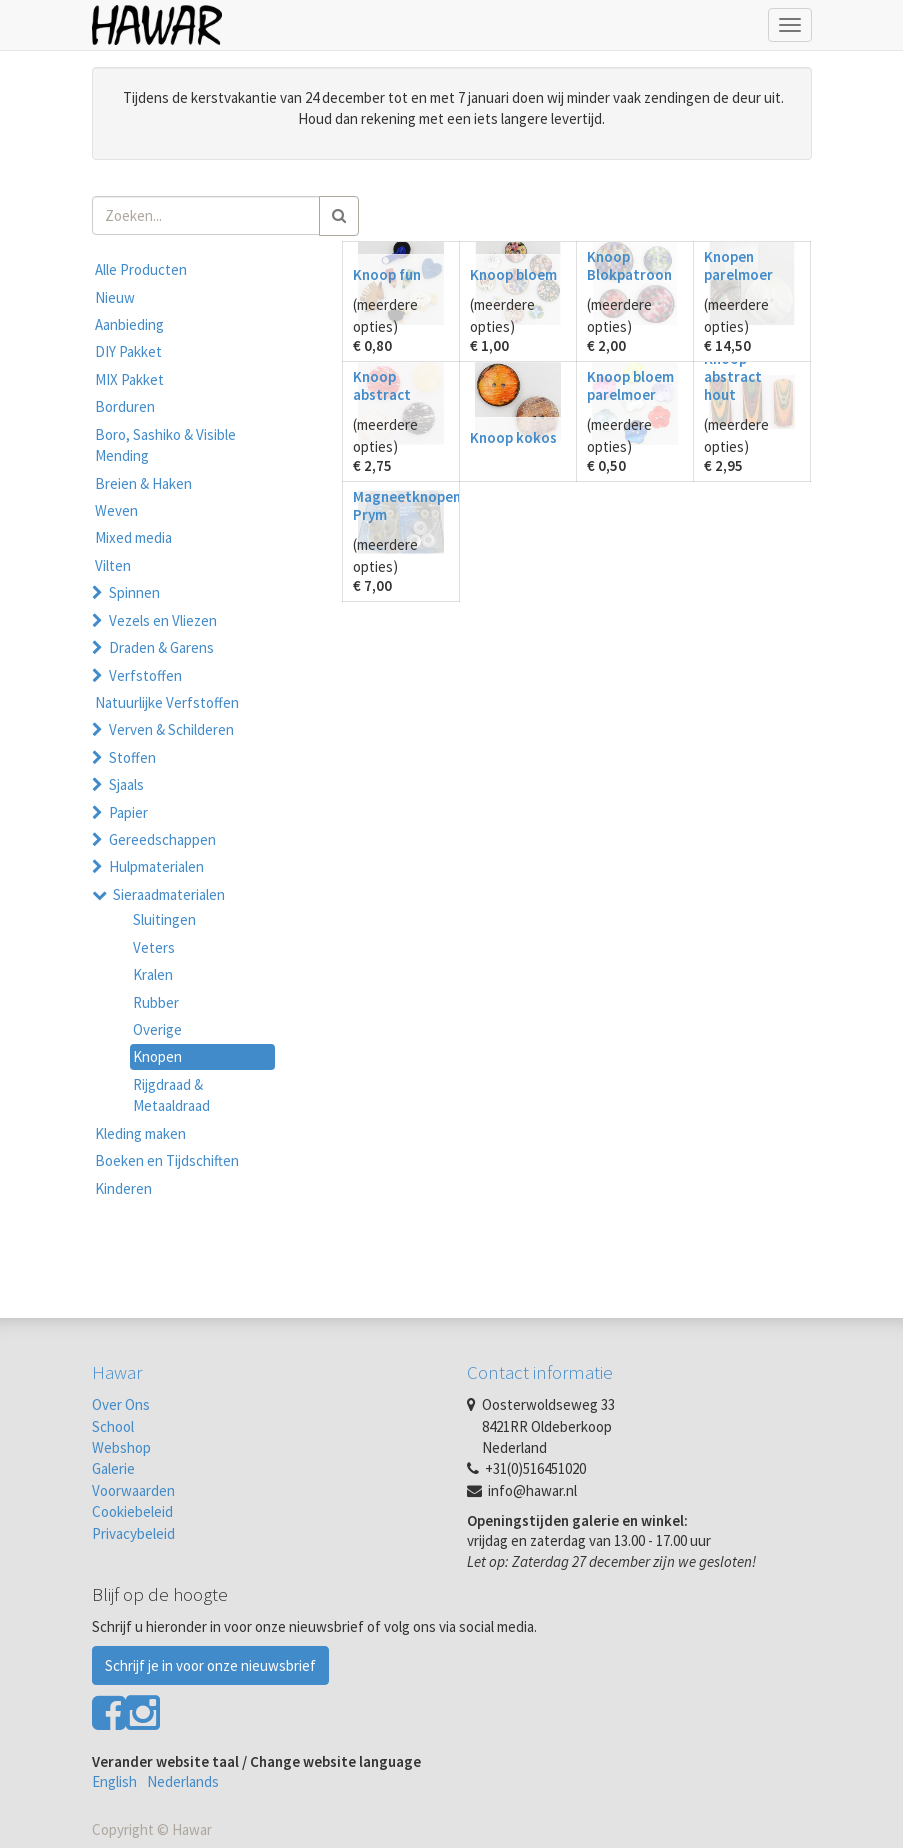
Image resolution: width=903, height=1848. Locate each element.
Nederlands (183, 1781)
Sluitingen (164, 919)
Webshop (121, 1447)
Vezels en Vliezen (163, 620)
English (114, 1781)
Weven (116, 510)
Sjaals (126, 784)
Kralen (153, 974)
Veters (154, 947)
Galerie (113, 1468)
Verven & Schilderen (171, 729)
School (113, 1426)
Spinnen (134, 592)
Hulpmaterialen (156, 866)
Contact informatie (540, 1372)
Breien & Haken (143, 483)
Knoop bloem (513, 274)
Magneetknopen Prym (407, 505)
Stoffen (132, 757)
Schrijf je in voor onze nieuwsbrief (210, 1665)
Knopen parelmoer (738, 265)
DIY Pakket (128, 351)
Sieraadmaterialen (169, 894)
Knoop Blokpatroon (629, 265)
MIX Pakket (129, 379)
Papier (128, 812)
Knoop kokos (513, 437)
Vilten (113, 565)
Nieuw (115, 297)
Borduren (125, 406)
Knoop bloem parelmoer (630, 385)
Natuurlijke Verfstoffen (167, 702)
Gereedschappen (162, 839)
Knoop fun (387, 274)
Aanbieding (129, 324)
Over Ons (121, 1404)
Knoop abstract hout (733, 376)
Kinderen (123, 1188)
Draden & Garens (161, 647)
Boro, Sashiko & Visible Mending (165, 445)
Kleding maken (140, 1133)
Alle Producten (141, 269)
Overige (157, 1029)
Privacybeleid (133, 1533)
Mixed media (133, 537)
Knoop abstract (382, 385)
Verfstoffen (145, 675)
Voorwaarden (133, 1490)
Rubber (156, 1002)
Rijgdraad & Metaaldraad (171, 1095)
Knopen (157, 1056)
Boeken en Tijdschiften (167, 1160)
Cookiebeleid (132, 1511)
